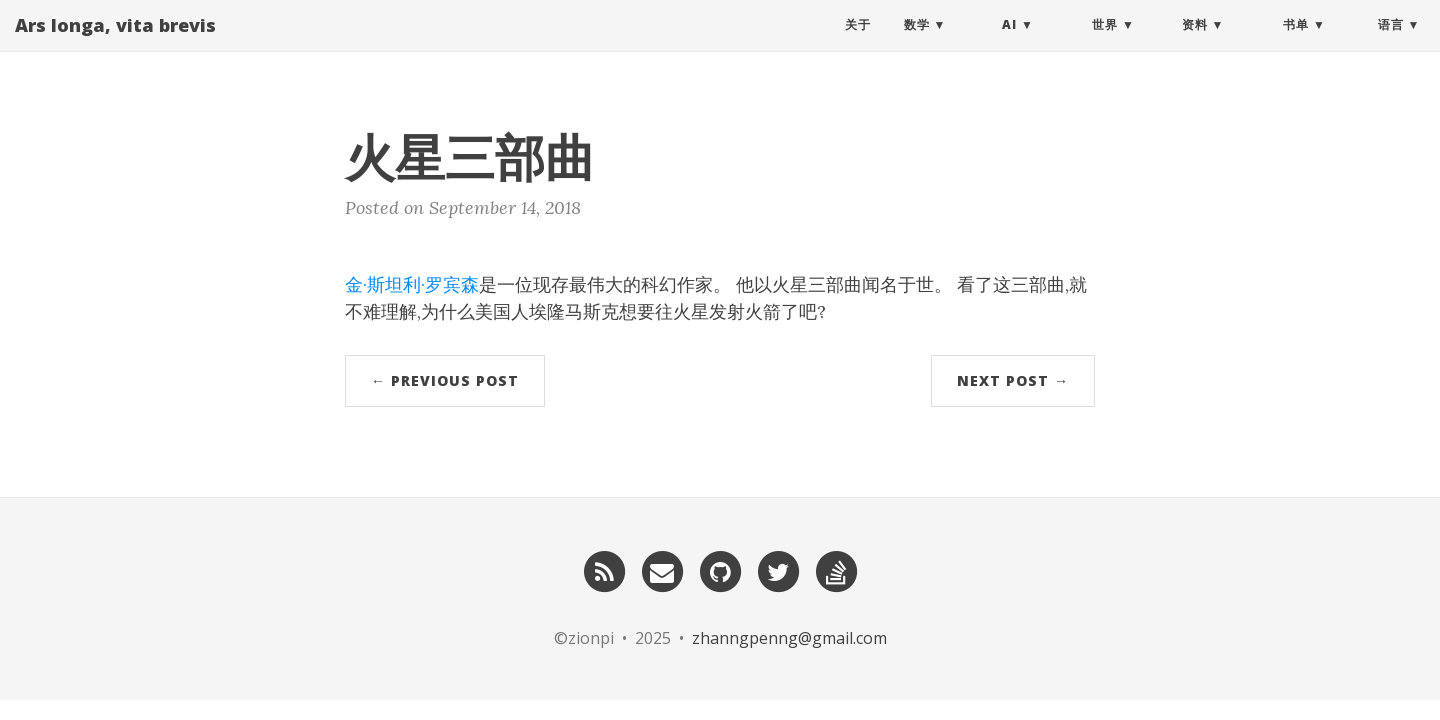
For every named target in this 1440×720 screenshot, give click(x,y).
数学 (917, 44)
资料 (1195, 44)
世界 (1105, 44)
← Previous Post (445, 380)
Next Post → (1013, 380)
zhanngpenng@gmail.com (789, 638)
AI (1009, 44)
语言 (1391, 44)
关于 (858, 44)
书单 (1296, 44)
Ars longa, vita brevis (115, 45)
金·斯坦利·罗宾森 (412, 284)
